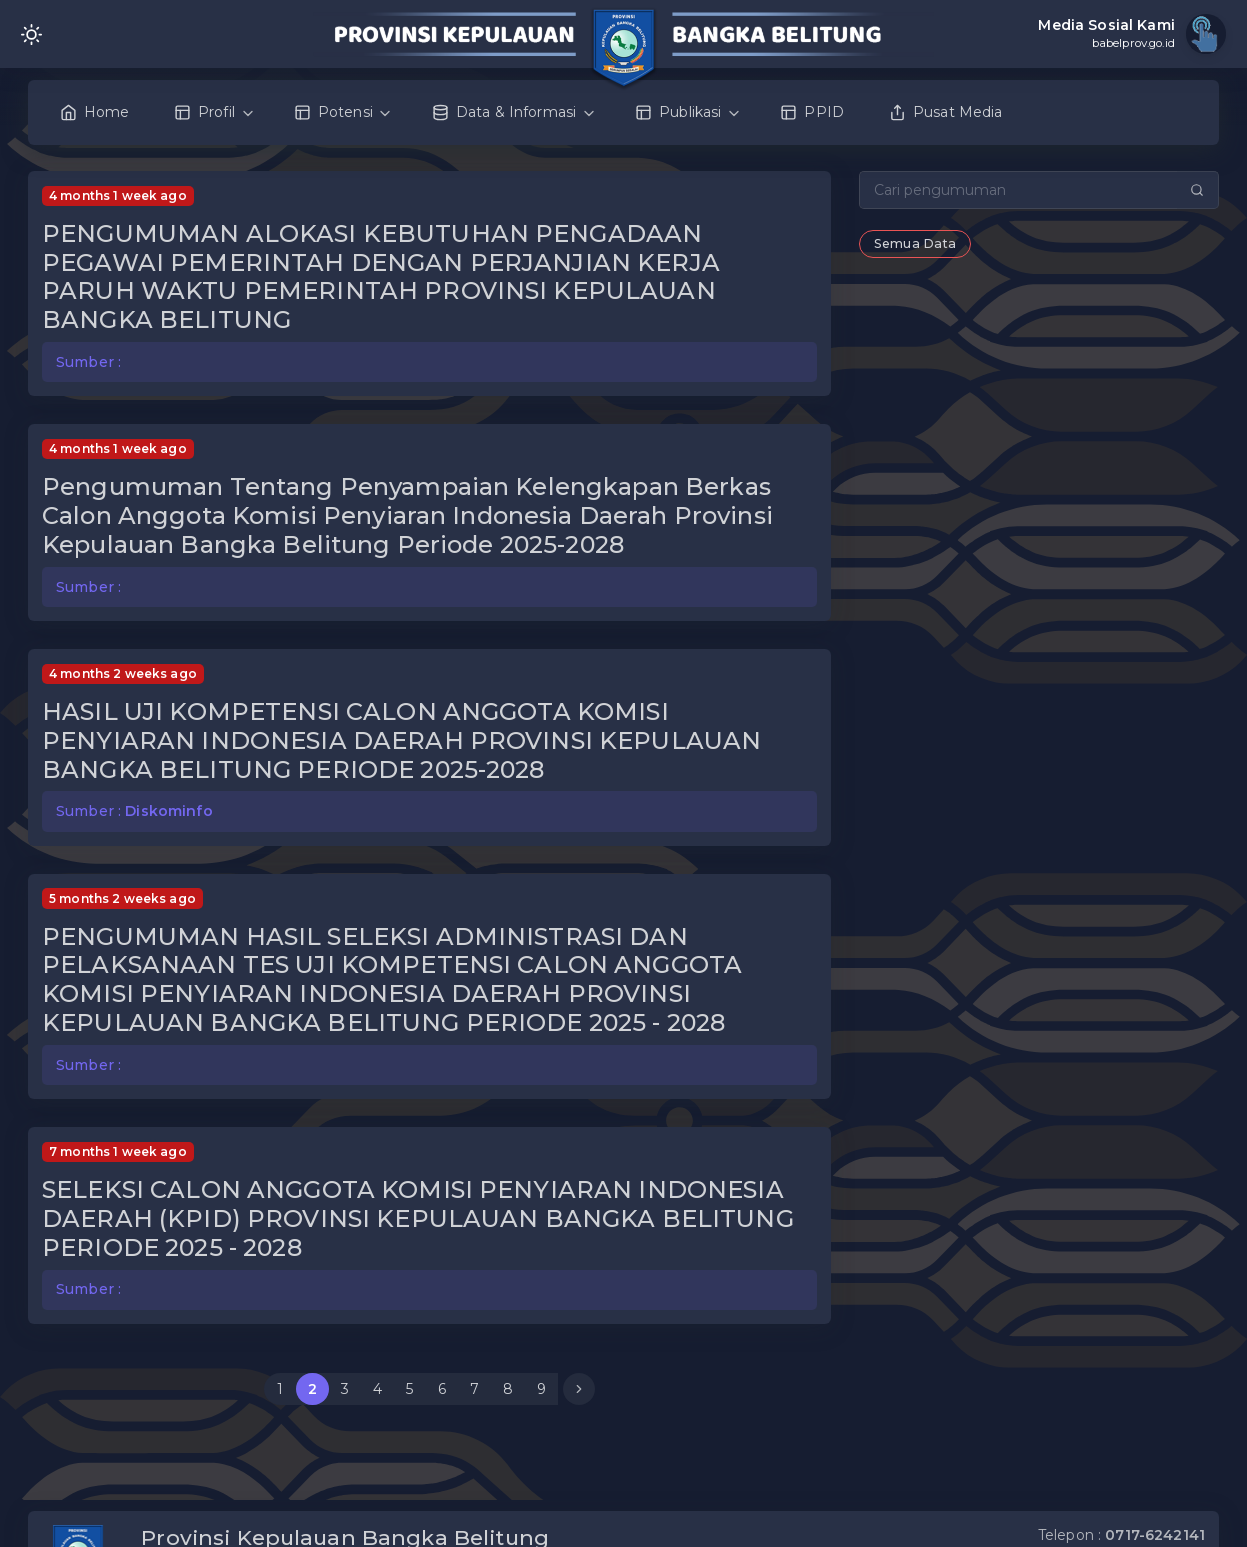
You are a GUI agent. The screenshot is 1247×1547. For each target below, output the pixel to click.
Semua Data (915, 243)
